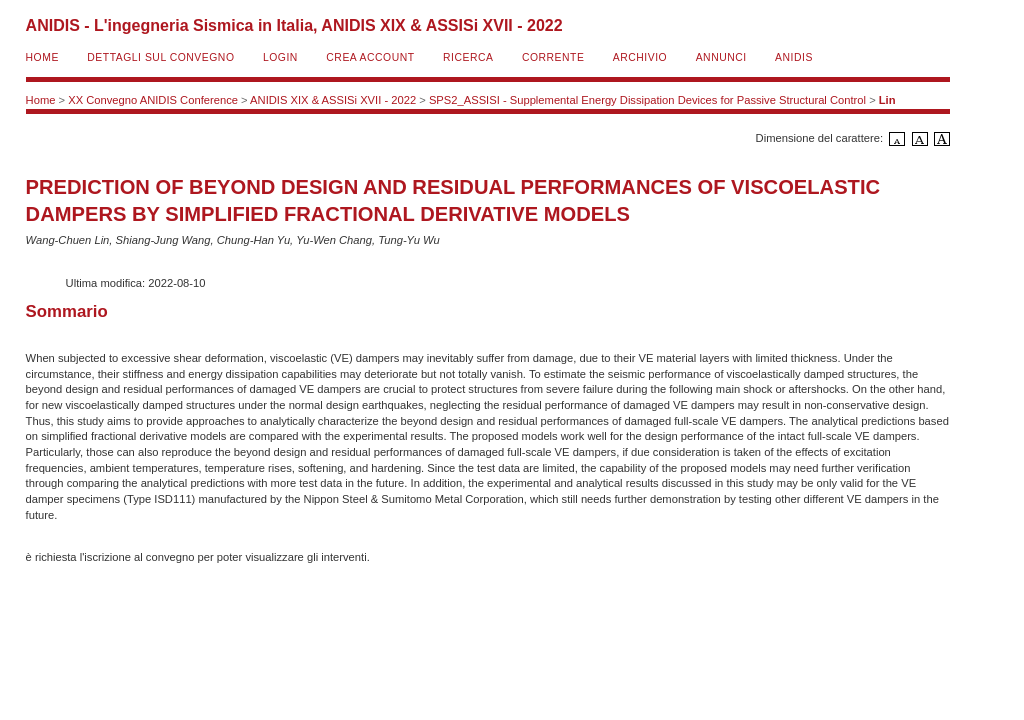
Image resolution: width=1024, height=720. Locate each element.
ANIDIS (794, 57)
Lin (887, 100)
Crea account (370, 57)
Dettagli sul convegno (160, 57)
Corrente (553, 57)
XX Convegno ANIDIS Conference (153, 100)
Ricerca (468, 57)
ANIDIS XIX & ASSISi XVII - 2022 (333, 100)
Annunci (721, 57)
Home (42, 57)
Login (280, 57)
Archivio (640, 57)
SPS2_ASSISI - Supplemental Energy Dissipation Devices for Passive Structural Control (647, 100)
